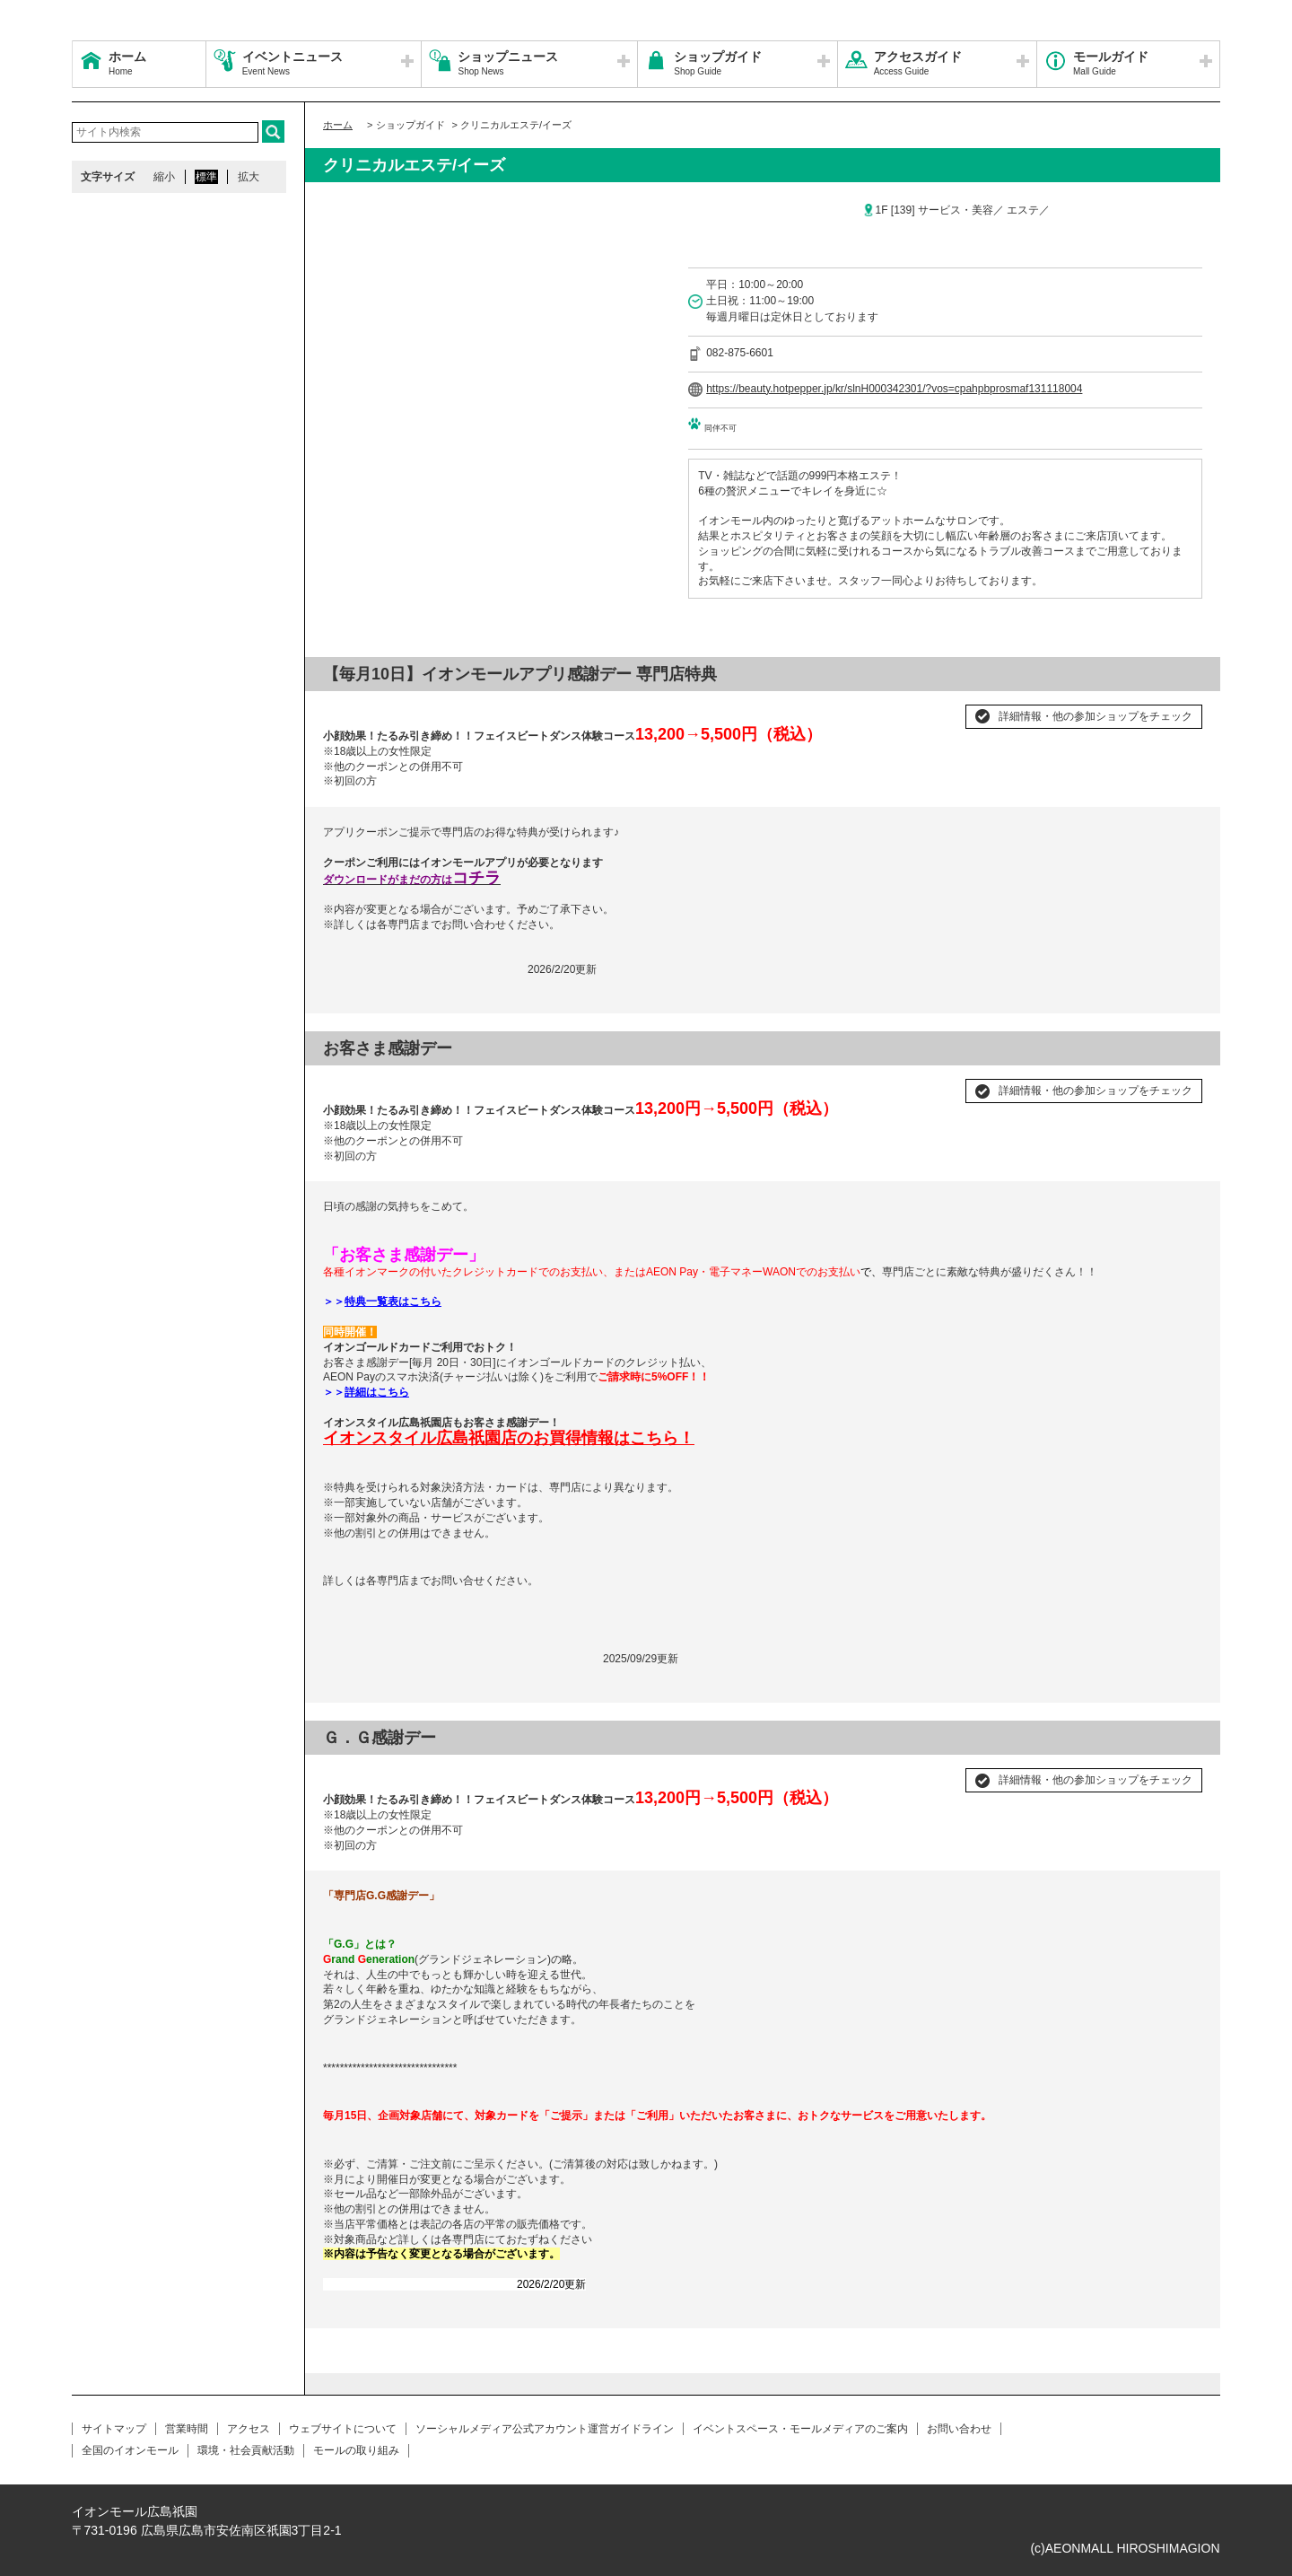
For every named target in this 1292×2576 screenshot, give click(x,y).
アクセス (248, 2429)
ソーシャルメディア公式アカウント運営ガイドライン (544, 2429)
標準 (206, 177)
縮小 (164, 177)
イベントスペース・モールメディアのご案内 (800, 2429)
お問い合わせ (959, 2429)
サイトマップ (114, 2429)
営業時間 (186, 2429)
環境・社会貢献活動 (245, 2450)
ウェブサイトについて (343, 2429)
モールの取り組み (356, 2450)
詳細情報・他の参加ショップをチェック (1095, 716)
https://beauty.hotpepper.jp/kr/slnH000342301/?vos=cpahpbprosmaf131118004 (894, 388)
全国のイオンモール (130, 2450)
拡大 (248, 177)
